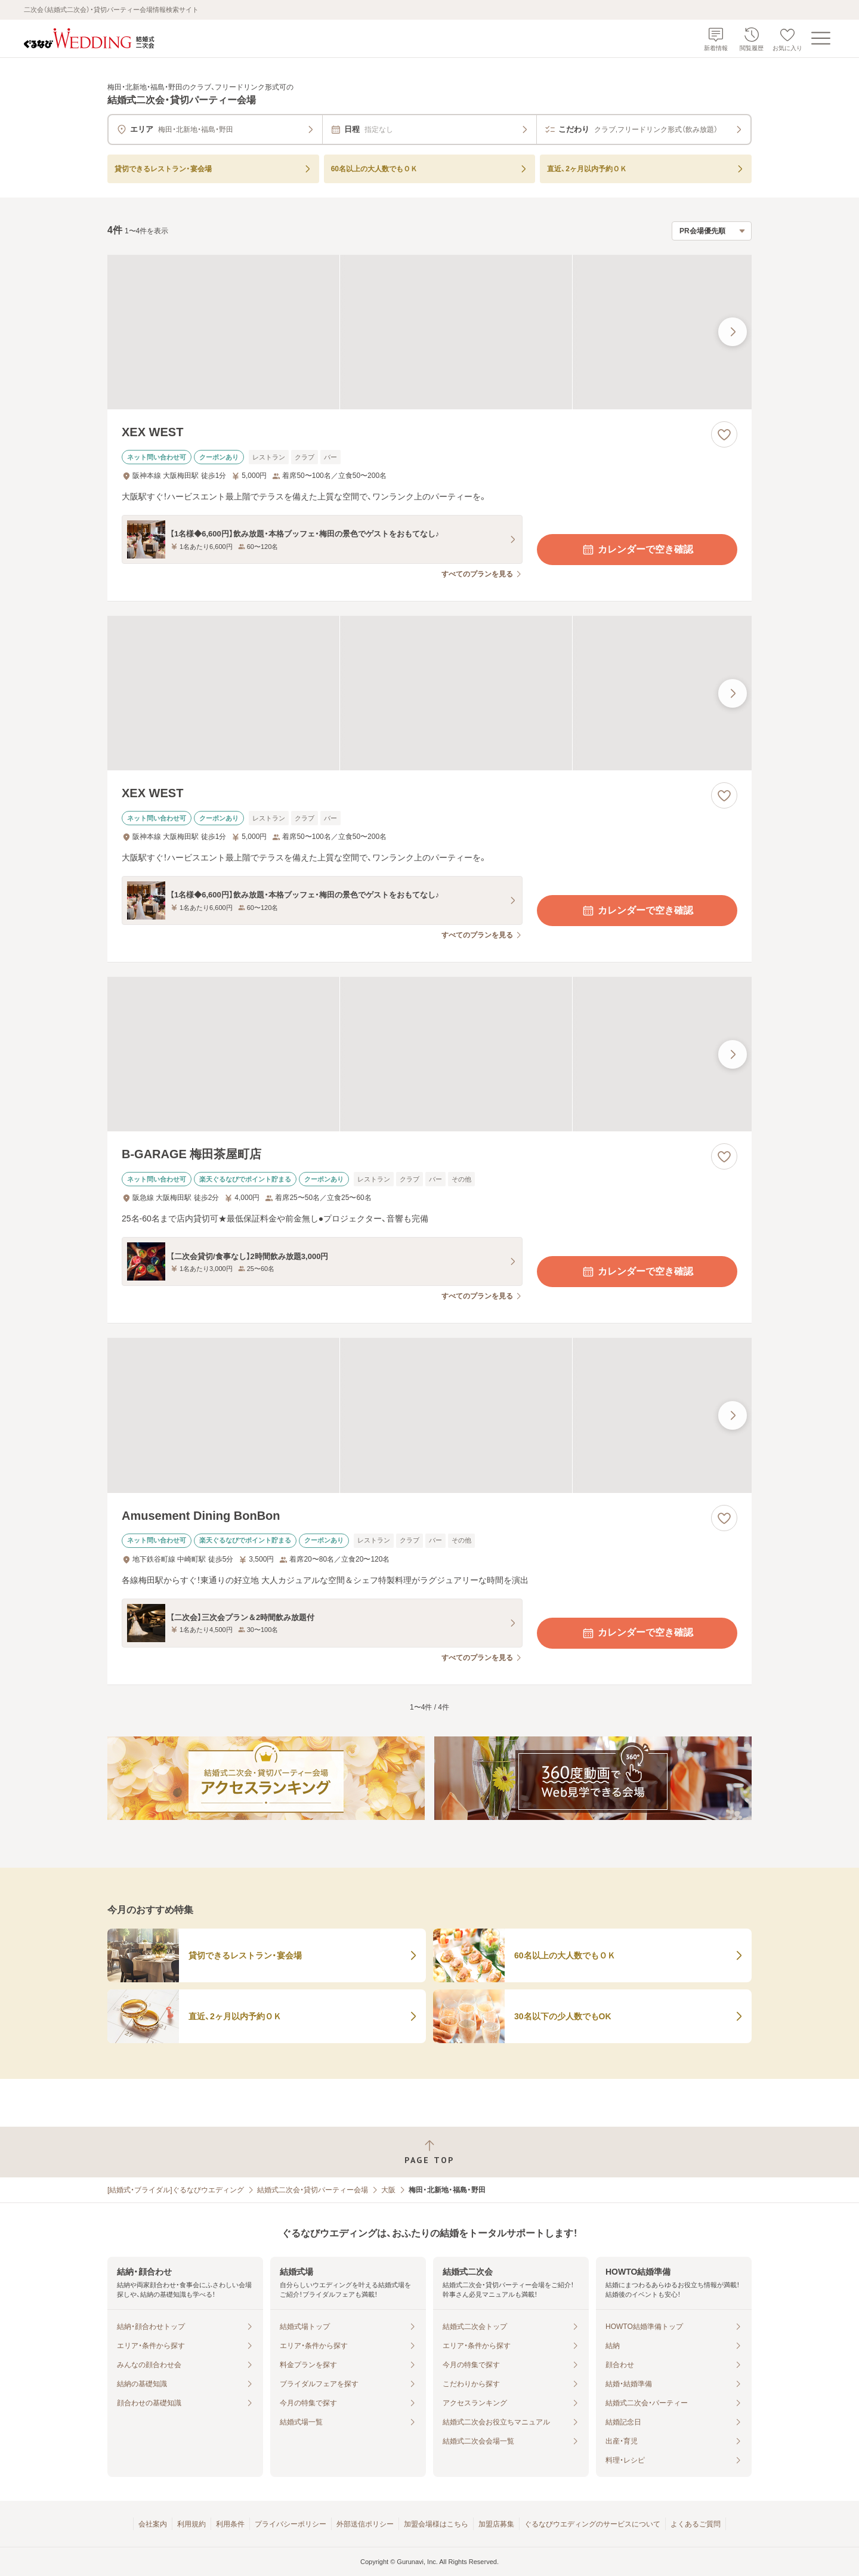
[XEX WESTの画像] (429, 332)
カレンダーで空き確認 (637, 549)
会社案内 (152, 2524)
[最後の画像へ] (732, 331)
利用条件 (230, 2524)
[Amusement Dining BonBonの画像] (429, 1415)
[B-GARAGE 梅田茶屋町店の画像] (429, 1054)
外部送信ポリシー (365, 2524)
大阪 (388, 2190)
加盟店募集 (496, 2524)
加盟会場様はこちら (436, 2524)
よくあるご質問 (695, 2524)
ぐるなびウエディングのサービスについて (592, 2524)
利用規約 (191, 2524)
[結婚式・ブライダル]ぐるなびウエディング (175, 2190)
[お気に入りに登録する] (724, 434)
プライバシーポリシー (290, 2524)
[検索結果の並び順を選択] (712, 230)
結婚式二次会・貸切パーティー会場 (312, 2190)
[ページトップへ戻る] (429, 2152)
